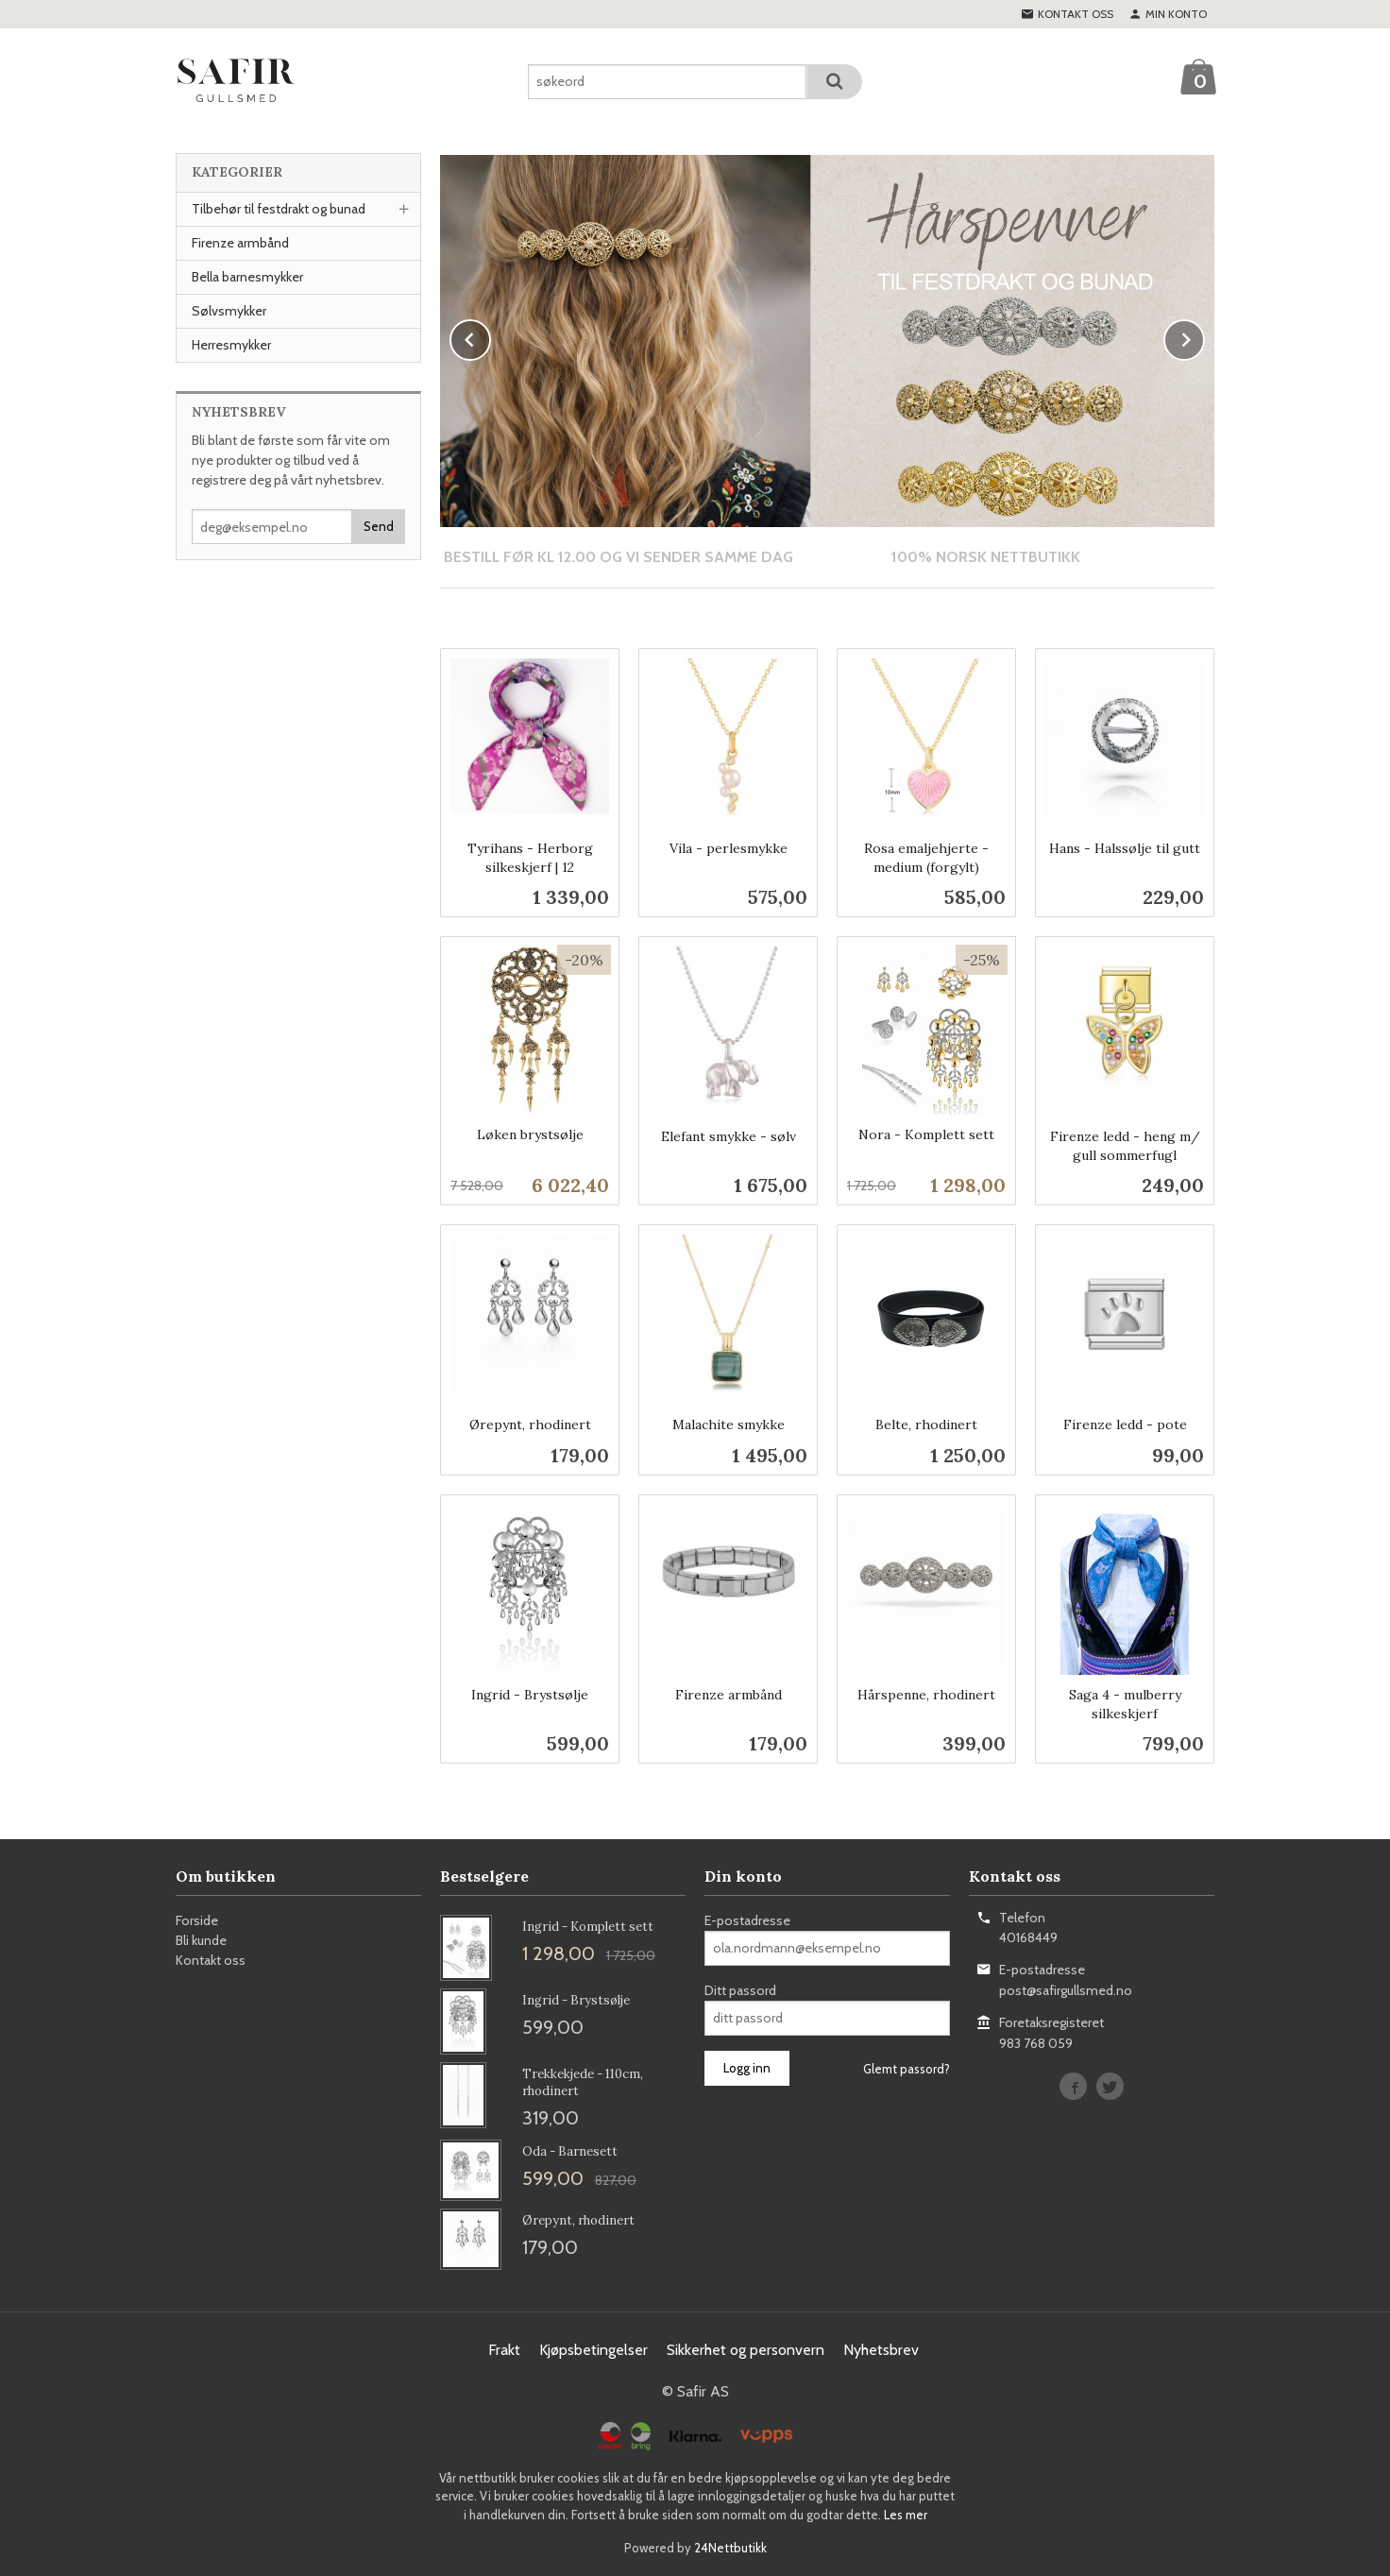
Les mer (905, 2513)
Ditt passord (740, 1989)
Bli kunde (201, 1939)
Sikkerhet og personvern (745, 2349)
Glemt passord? (906, 2067)
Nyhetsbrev (881, 2349)
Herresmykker (231, 344)
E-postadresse (747, 1919)
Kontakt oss (211, 1959)
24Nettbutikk (730, 2546)
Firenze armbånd (240, 242)
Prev (490, 337)
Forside (197, 1919)
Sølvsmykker (229, 310)
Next (1204, 337)
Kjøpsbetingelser (593, 2349)
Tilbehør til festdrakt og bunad (278, 208)
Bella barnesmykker (247, 276)
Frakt (504, 2349)
